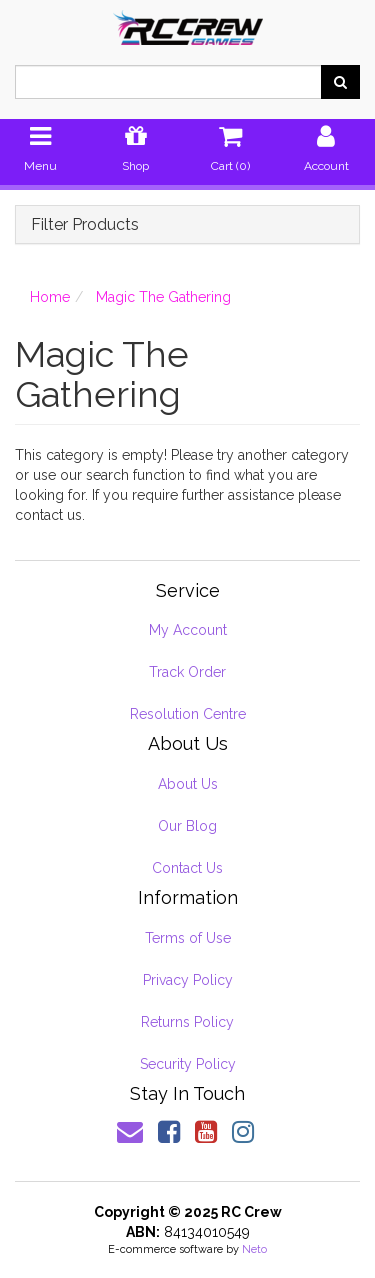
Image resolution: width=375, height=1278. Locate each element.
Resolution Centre (188, 714)
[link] (169, 1132)
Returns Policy (187, 1022)
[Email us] (130, 1132)
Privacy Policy (188, 980)
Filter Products (85, 225)
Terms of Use (188, 938)
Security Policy (188, 1064)
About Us (188, 784)
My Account (188, 630)
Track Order (187, 672)
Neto (254, 1249)
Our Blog (187, 826)
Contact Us (187, 868)
